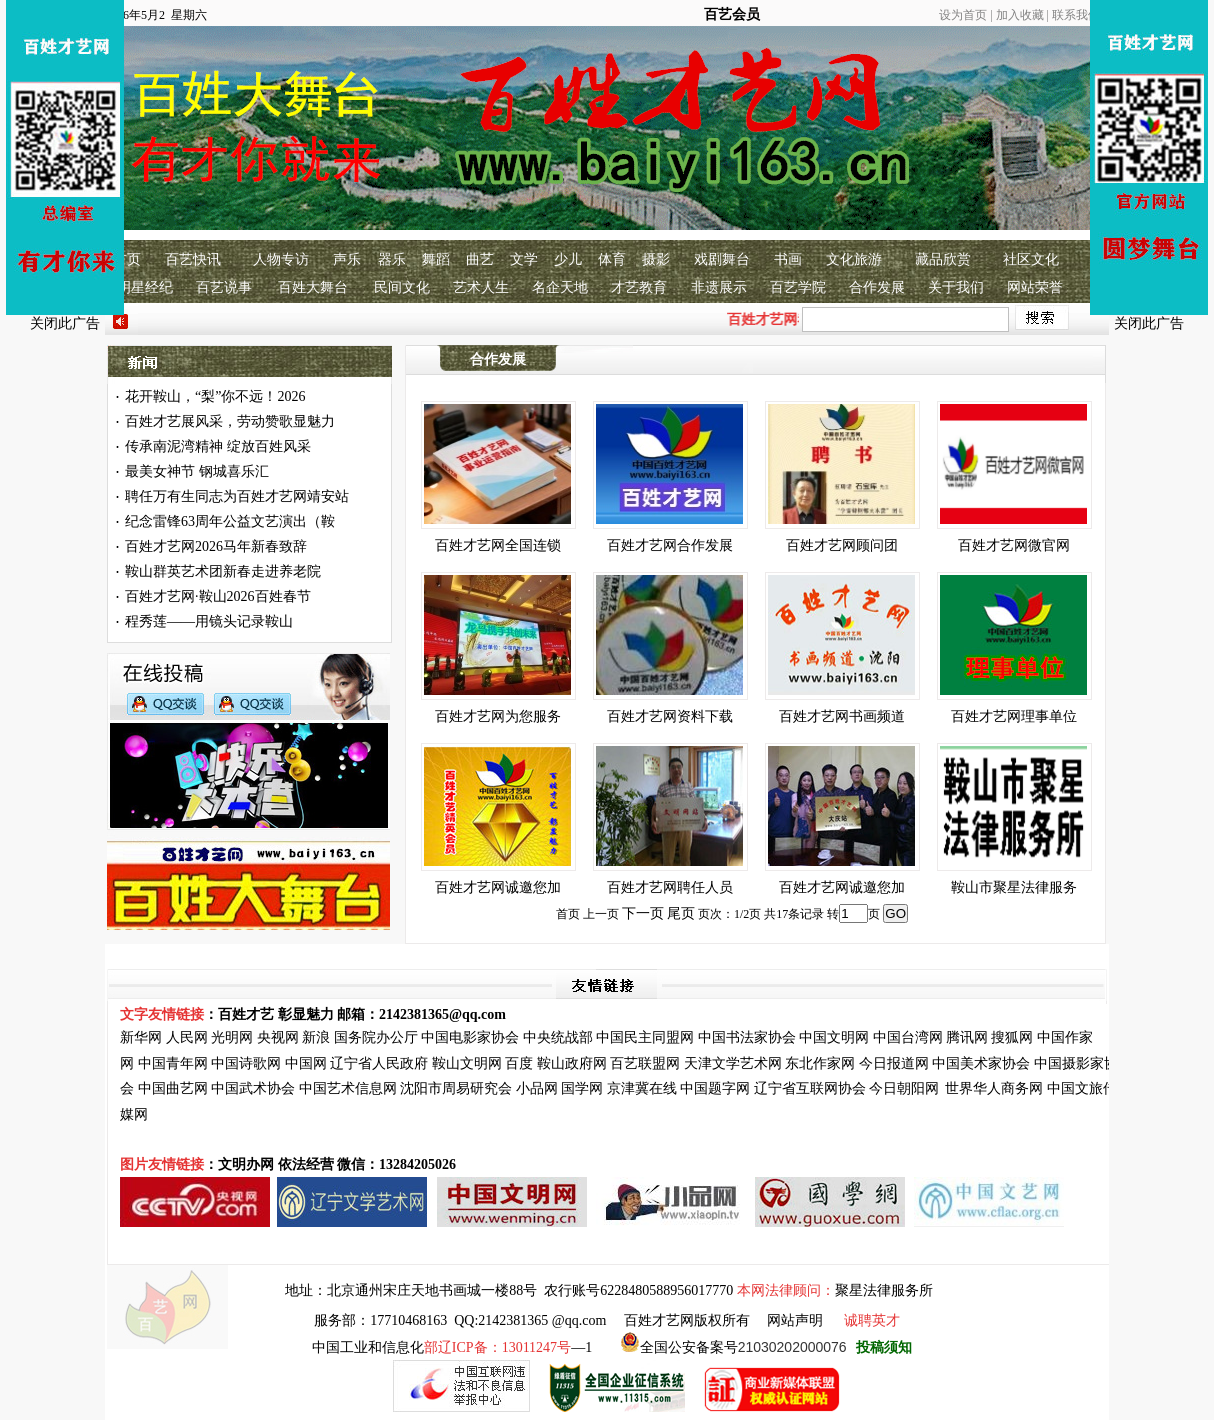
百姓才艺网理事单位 (1014, 716)
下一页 (643, 913)
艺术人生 (481, 287)
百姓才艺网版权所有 (687, 1320)
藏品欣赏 (943, 259)
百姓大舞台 (313, 287)
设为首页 (963, 15)
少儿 (568, 259)
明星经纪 (145, 287)
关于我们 (956, 287)
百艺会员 (732, 14)
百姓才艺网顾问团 (842, 545)
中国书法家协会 (747, 1037)
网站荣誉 (1035, 287)
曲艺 (480, 259)
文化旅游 (854, 259)
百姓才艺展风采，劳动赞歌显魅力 (230, 421)
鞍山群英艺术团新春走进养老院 (223, 571)
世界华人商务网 (994, 1088)
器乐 (392, 259)
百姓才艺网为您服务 (498, 716)
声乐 (347, 259)
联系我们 (1076, 15)
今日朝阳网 (904, 1088)
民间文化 (402, 287)
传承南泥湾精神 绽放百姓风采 (218, 446)
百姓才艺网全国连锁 (498, 545)
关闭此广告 (65, 323)
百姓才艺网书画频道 (842, 716)
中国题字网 (715, 1088)
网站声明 (795, 1320)
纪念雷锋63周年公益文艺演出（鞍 (230, 521)
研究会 (491, 1088)
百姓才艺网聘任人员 (670, 887)
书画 (788, 259)
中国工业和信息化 (368, 1347)
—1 (508, 1347)
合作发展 (877, 287)
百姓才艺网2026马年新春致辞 (216, 546)
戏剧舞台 (722, 259)
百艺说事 (224, 287)
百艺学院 (798, 287)
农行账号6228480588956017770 (638, 1290)
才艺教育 (639, 287)
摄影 (656, 259)
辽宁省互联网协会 (810, 1088)
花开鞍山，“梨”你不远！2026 (215, 396)
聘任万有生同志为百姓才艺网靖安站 (237, 496)
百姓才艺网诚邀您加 (498, 887)
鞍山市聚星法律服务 (1014, 887)
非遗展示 (719, 287)
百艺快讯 (193, 259)
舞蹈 (436, 259)
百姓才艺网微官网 (1014, 545)
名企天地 (560, 287)
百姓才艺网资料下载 (670, 716)
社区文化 (1031, 259)
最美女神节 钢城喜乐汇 (197, 471)
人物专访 (281, 259)
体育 (612, 259)
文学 (524, 259)
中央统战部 (558, 1037)
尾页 (681, 913)
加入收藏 (1020, 15)
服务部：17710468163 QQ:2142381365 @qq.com (460, 1320)
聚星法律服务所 (884, 1290)
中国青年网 (173, 1063)
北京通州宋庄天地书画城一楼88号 (432, 1290)
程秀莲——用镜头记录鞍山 (209, 621)
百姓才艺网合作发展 (670, 545)
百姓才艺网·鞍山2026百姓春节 (218, 596)
